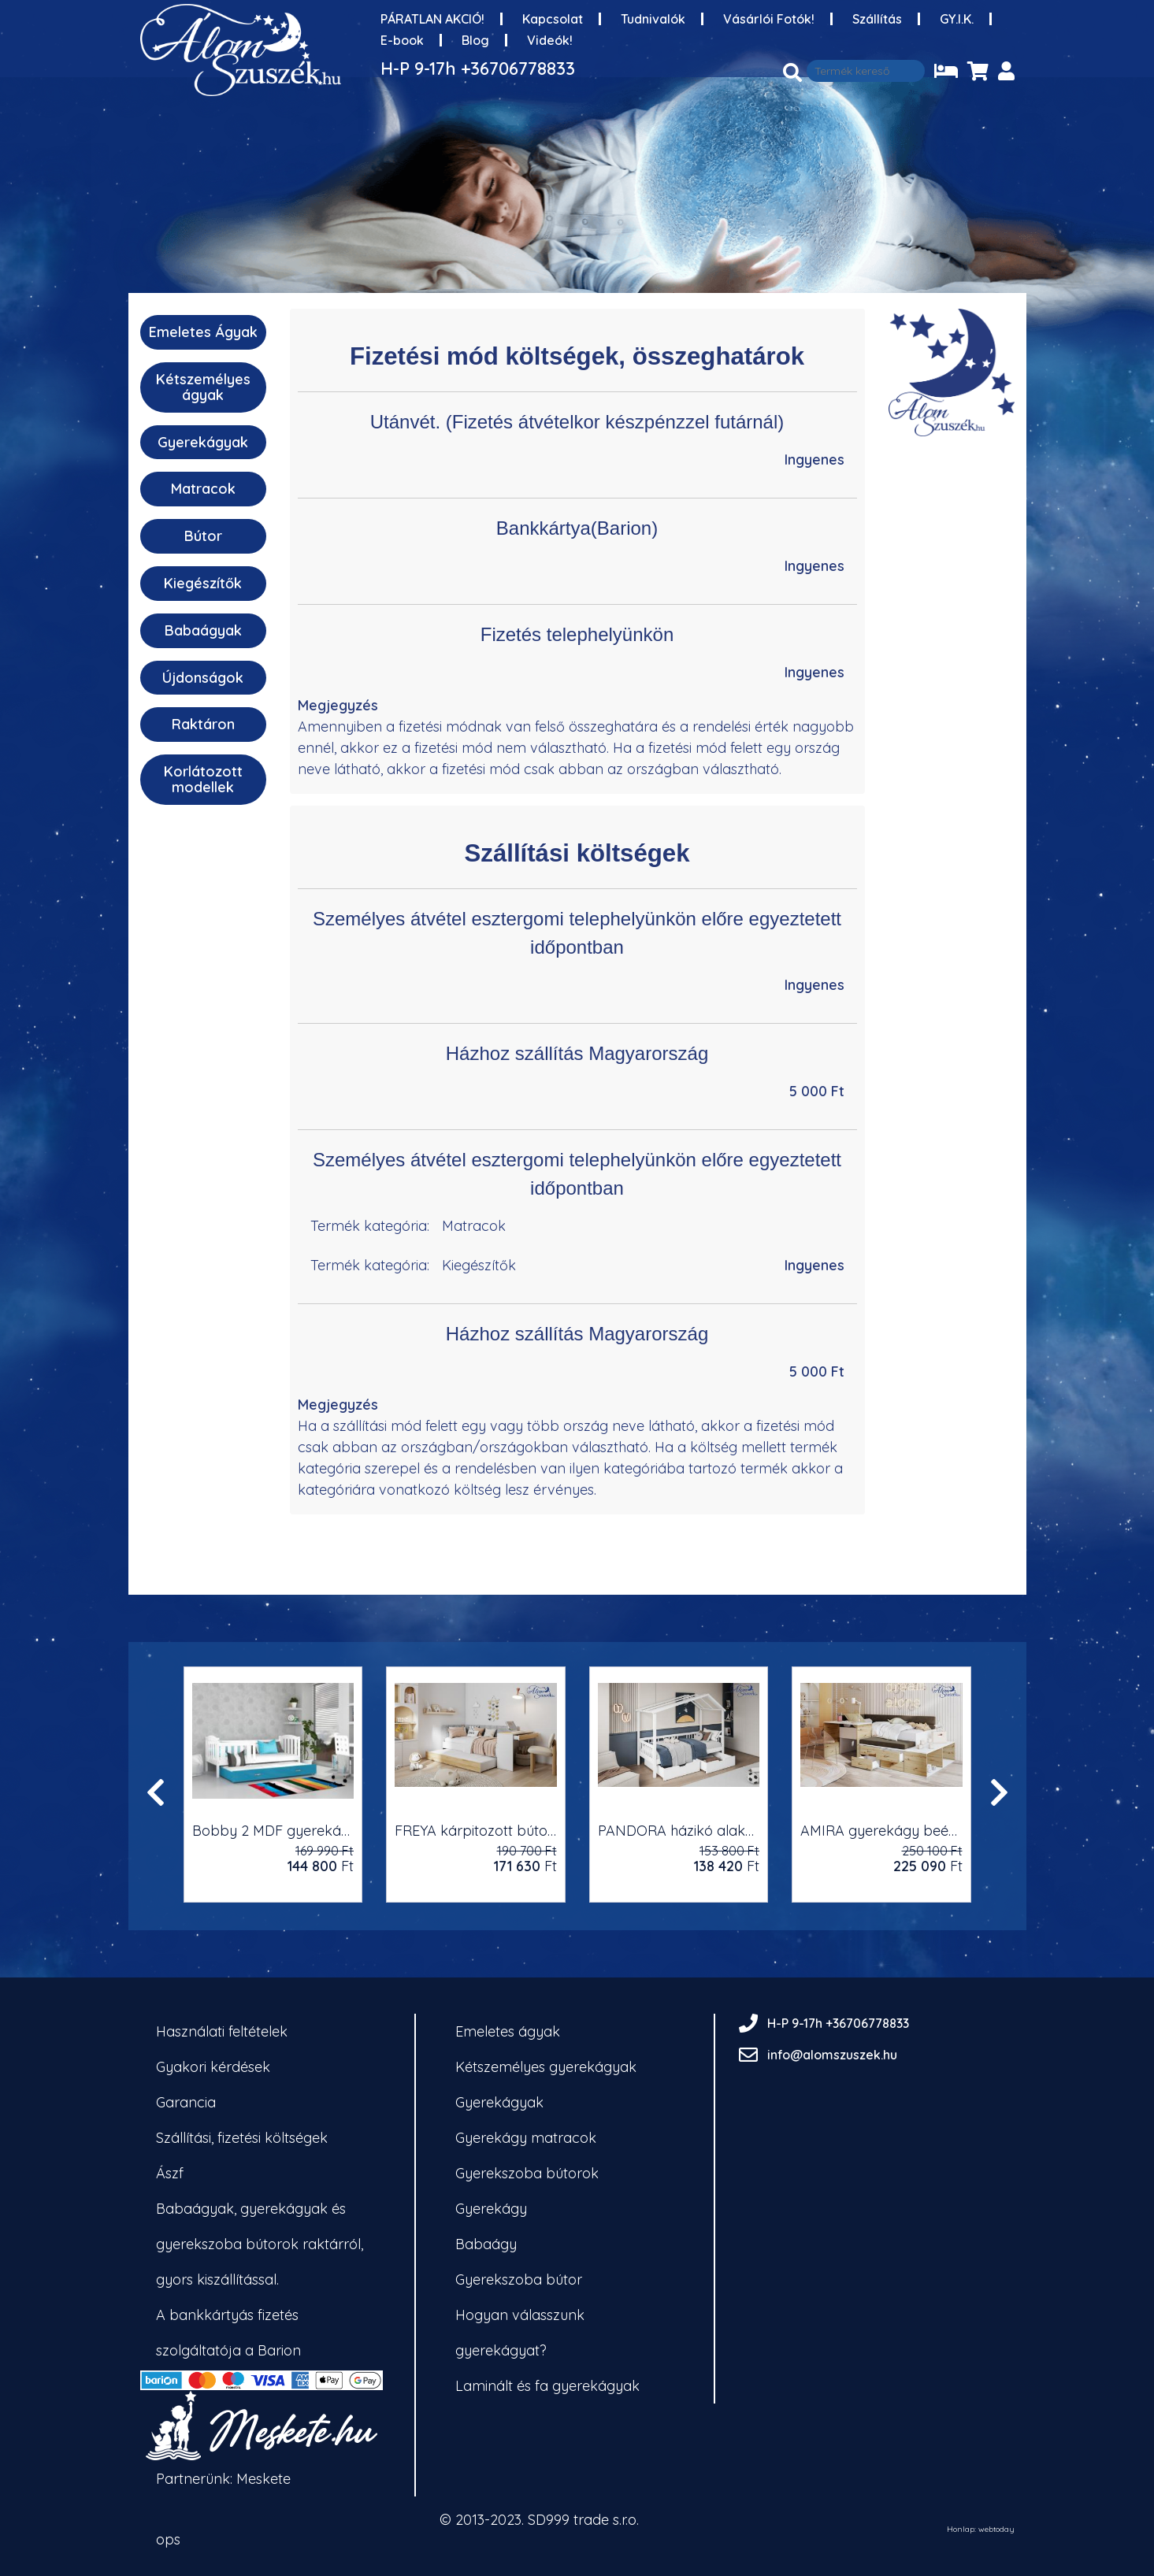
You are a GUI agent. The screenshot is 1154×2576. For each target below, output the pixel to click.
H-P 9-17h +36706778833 (477, 68)
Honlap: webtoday (981, 2529)
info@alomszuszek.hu (832, 2055)
